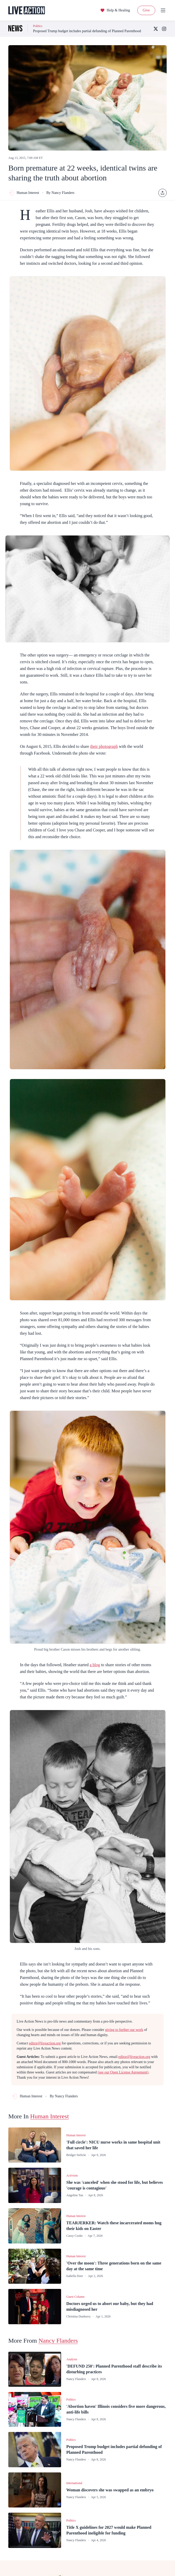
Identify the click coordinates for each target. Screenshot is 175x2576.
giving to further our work (124, 2030)
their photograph (104, 746)
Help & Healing (115, 10)
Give (146, 10)
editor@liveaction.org (45, 2043)
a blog (95, 1665)
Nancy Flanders (58, 2340)
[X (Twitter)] (155, 28)
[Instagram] (164, 28)
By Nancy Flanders (60, 193)
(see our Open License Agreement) (123, 2072)
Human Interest (23, 193)
